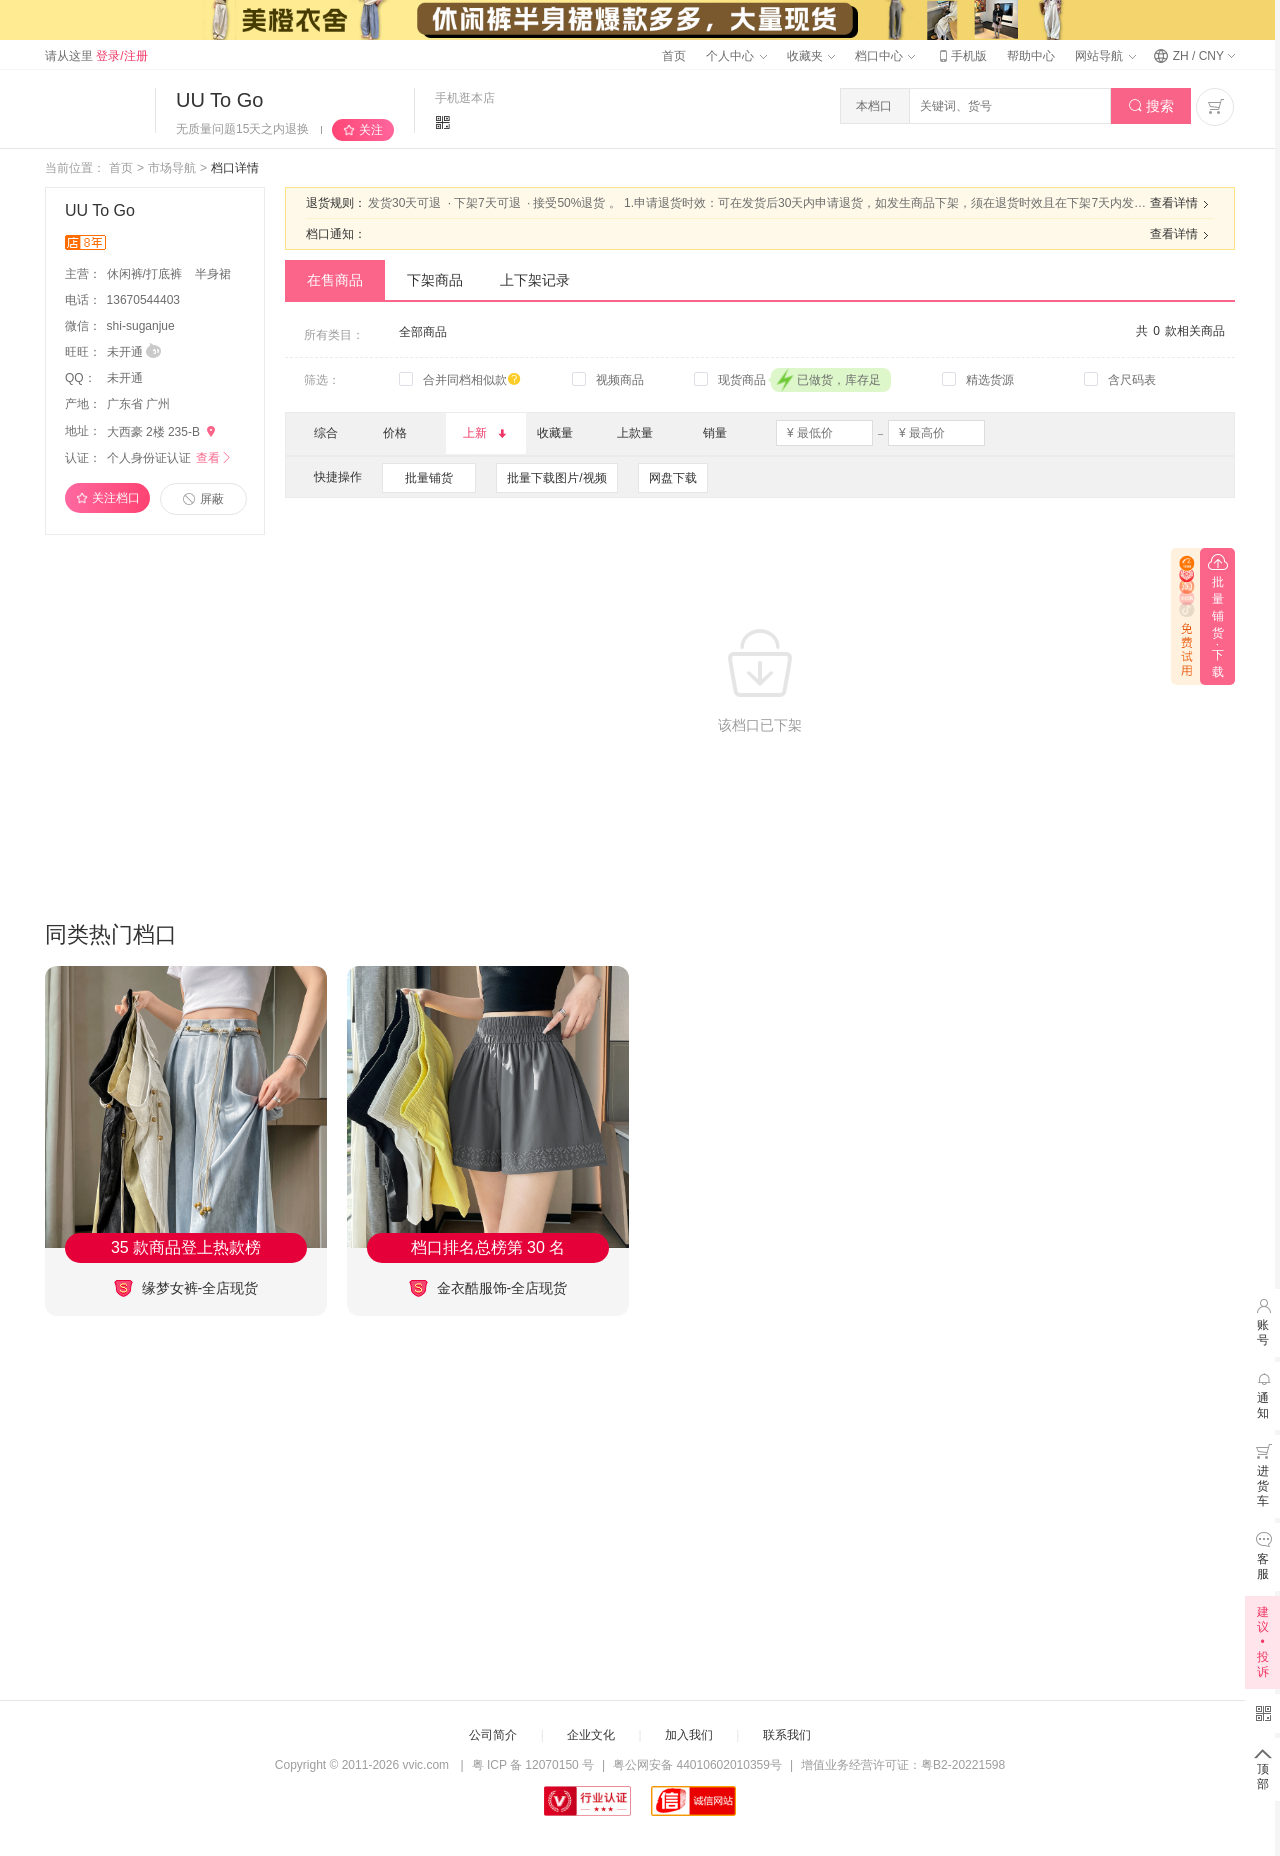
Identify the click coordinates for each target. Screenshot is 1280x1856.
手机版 (961, 56)
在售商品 (335, 280)
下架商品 (435, 280)
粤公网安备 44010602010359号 (697, 1765)
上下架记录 (535, 280)
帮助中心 (1031, 56)
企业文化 (591, 1735)
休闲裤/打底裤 (146, 274)
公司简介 (493, 1735)
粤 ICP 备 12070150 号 (533, 1765)
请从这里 (96, 56)
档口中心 (885, 56)
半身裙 (213, 274)
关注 (371, 130)
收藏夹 (811, 56)
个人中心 (736, 56)
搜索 (1151, 106)
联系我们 (787, 1735)
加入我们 (689, 1735)
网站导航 (1105, 56)
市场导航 (172, 168)
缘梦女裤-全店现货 (186, 1288)
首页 (674, 56)
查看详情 (1182, 204)
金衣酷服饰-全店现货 (488, 1288)
